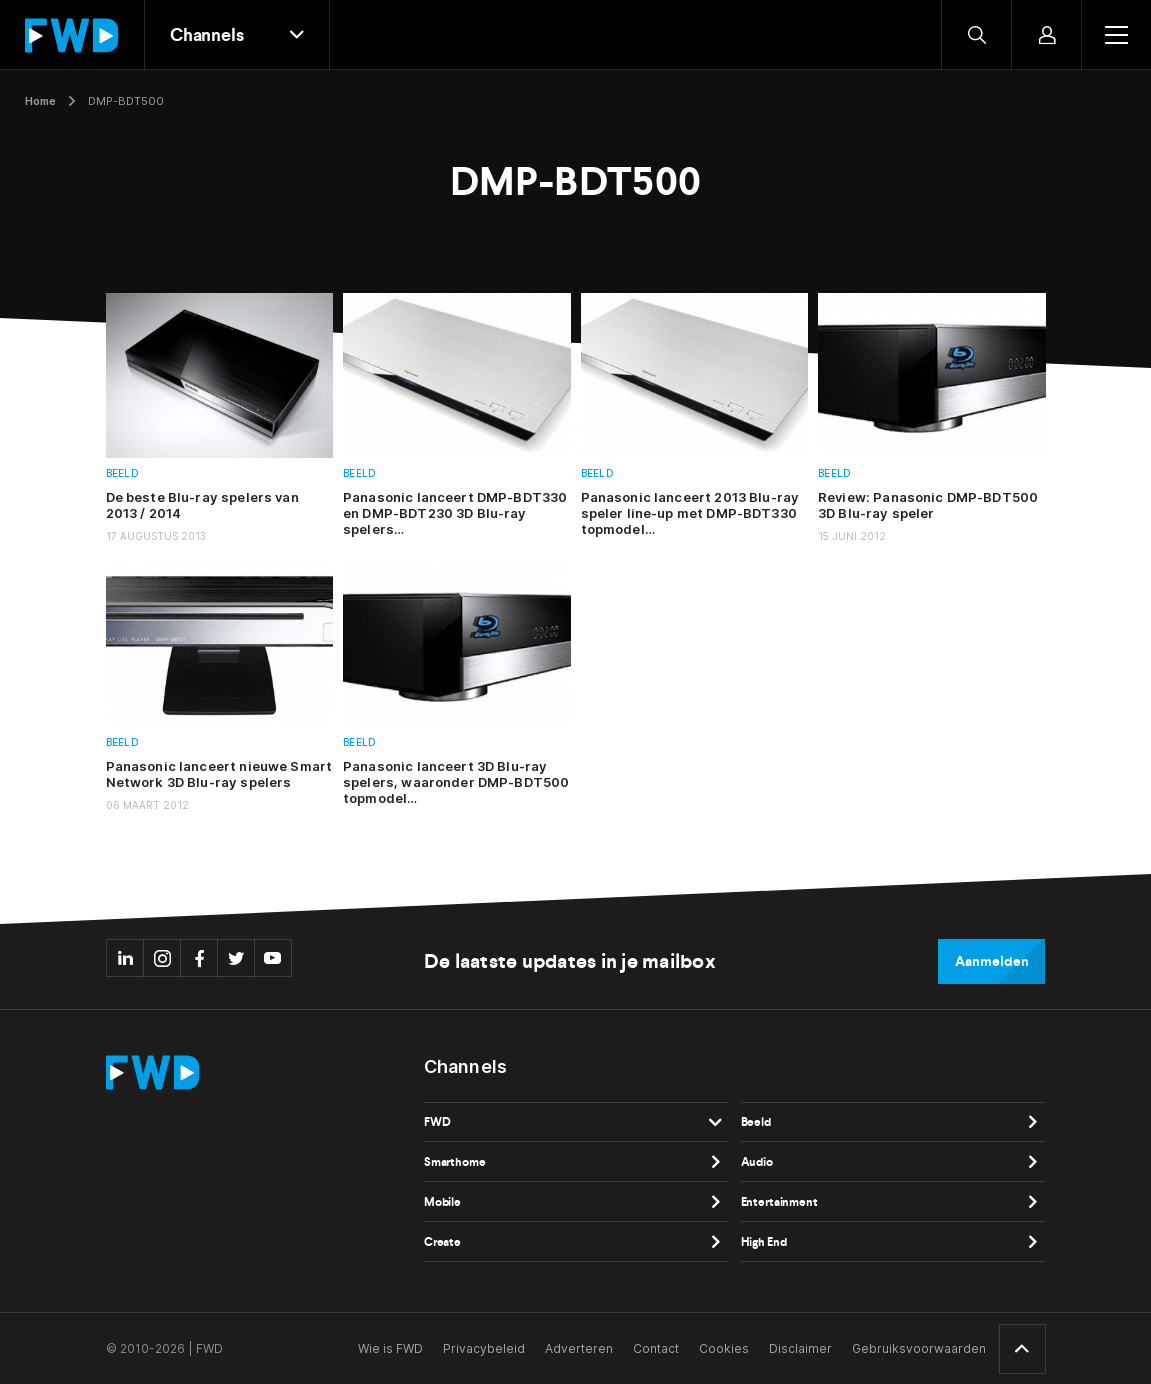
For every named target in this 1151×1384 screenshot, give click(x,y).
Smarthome (455, 1162)
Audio (757, 1162)
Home (40, 101)
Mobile (442, 1202)
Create (442, 1242)
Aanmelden (991, 961)
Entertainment (779, 1202)
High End (764, 1242)
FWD (437, 1122)
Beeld (122, 473)
